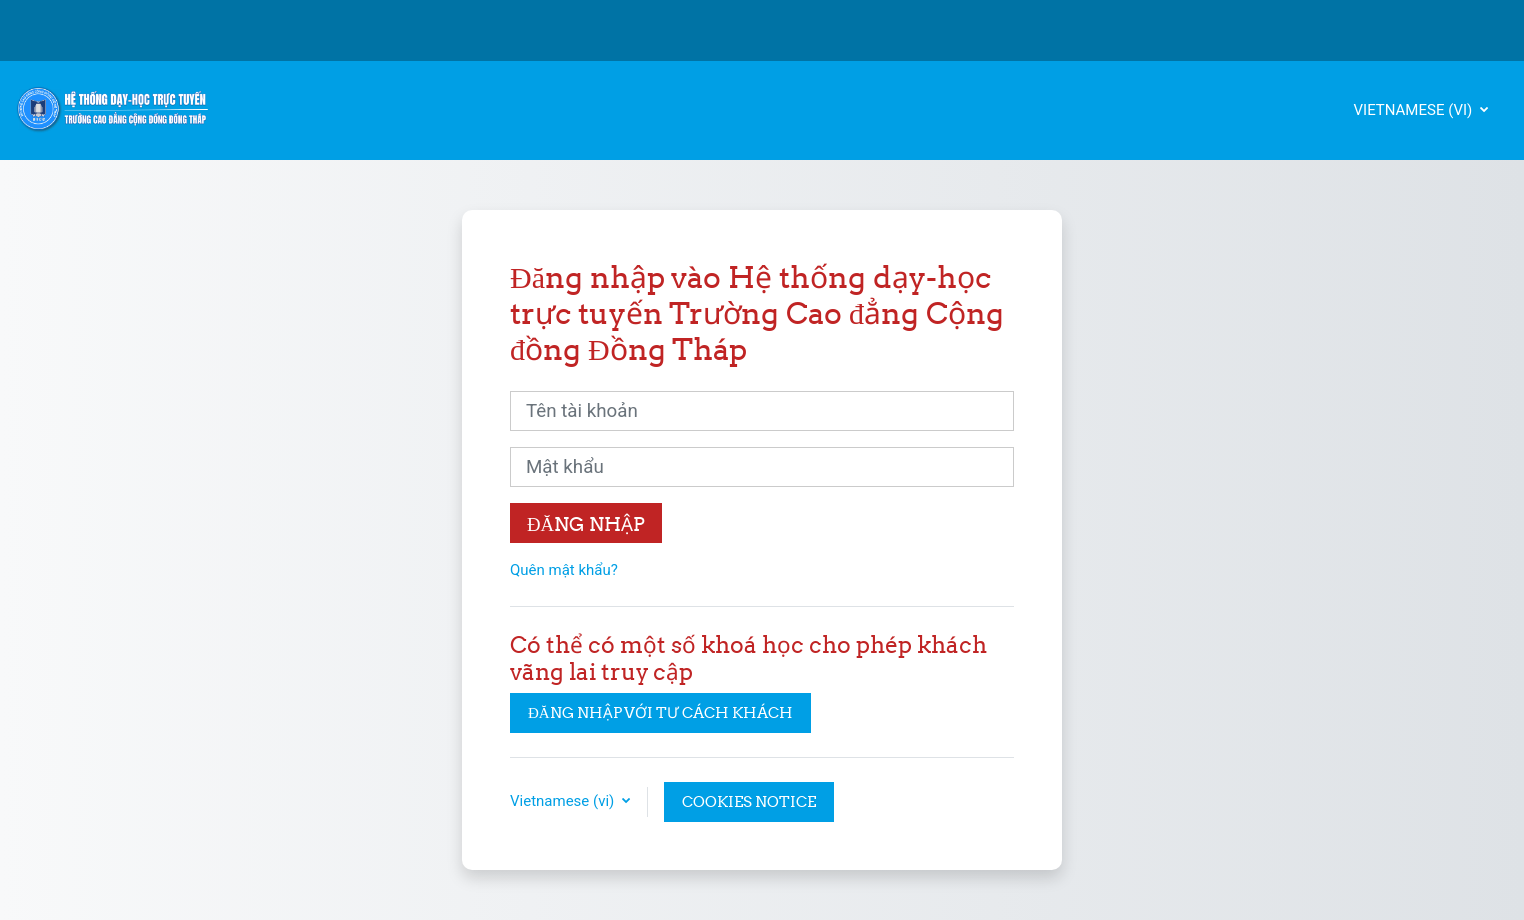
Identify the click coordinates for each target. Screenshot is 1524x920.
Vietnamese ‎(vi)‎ (1415, 110)
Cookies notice (749, 801)
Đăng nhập (586, 524)
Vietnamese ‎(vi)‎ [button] (564, 801)
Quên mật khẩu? (564, 570)
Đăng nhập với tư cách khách (660, 712)
